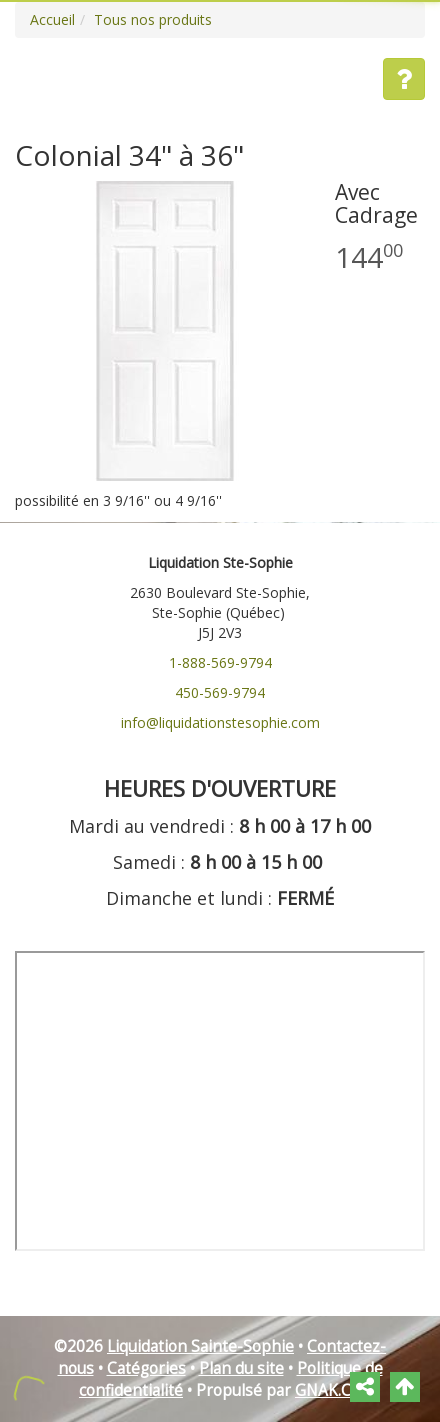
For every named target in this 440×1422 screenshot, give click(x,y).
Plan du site (241, 1368)
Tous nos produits (153, 19)
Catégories (146, 1368)
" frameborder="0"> (220, 1101)
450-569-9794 (220, 692)
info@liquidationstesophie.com (220, 722)
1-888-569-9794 (220, 662)
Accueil (52, 19)
